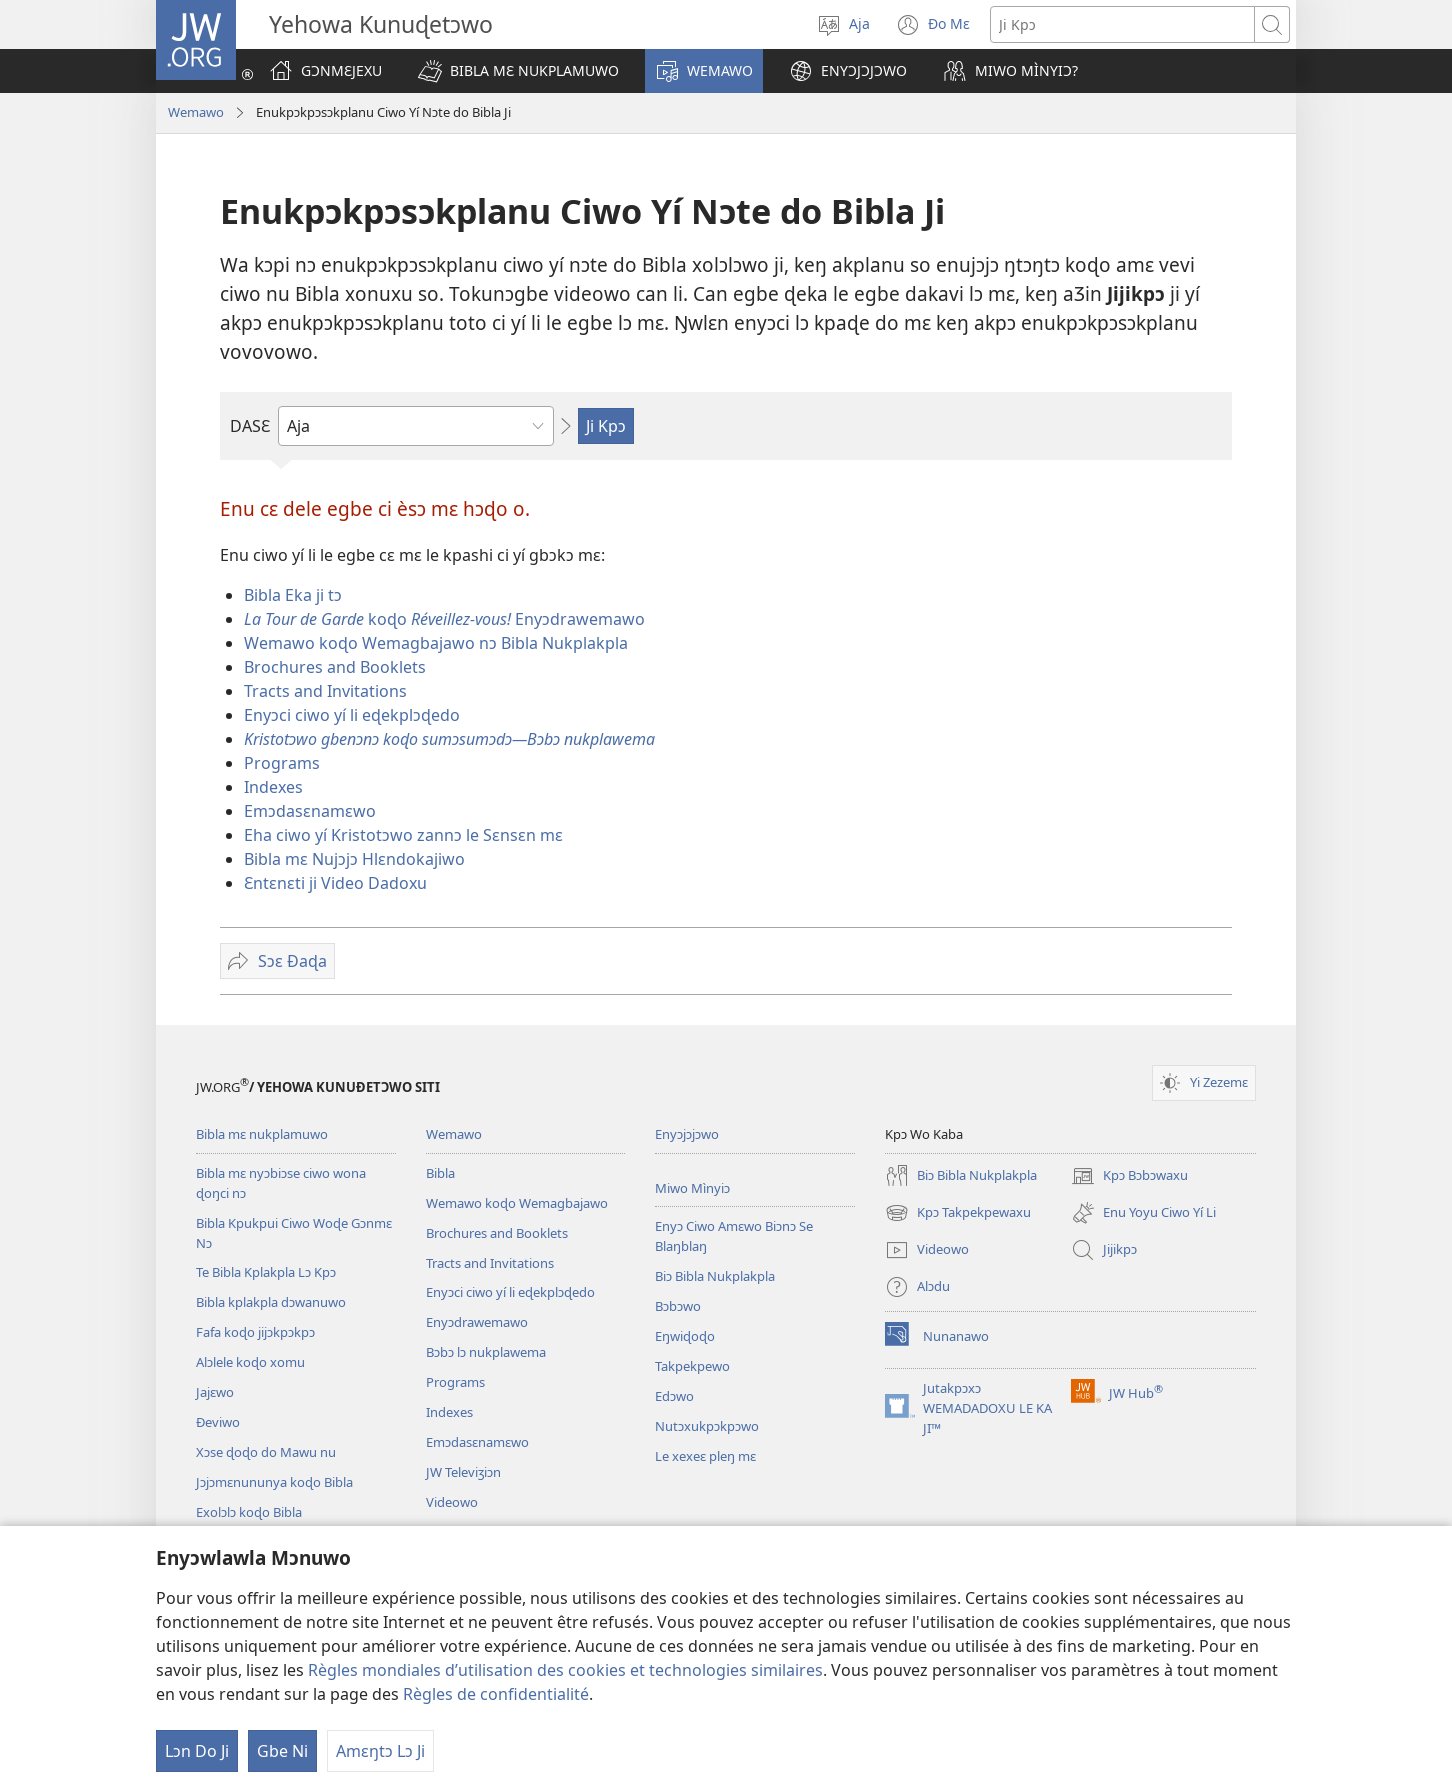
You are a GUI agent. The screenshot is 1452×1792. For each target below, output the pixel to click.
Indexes (273, 787)
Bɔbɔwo (678, 1306)
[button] (518, 71)
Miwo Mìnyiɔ (692, 1188)
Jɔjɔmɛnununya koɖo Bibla (274, 1482)
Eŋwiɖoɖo (685, 1336)
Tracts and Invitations (325, 691)
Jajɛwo (215, 1392)
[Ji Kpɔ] (1122, 24)
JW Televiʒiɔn (463, 1472)
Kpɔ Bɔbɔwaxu (1129, 1176)
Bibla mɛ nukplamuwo (262, 1134)
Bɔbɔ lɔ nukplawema (486, 1352)
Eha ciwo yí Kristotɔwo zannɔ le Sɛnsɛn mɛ (403, 835)
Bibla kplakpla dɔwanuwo (271, 1302)
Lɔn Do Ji (197, 1751)
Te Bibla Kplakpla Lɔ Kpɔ (266, 1272)
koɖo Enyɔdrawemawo (444, 619)
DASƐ (250, 426)
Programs (282, 763)
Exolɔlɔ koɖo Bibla (249, 1512)
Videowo (452, 1502)
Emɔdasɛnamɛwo (310, 811)
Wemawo (196, 112)
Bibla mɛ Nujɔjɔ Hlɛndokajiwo (354, 859)
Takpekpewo (692, 1366)
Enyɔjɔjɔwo (687, 1134)
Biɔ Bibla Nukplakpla (715, 1276)
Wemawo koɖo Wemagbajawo (517, 1203)
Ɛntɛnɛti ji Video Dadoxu (335, 883)
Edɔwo (674, 1396)
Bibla (440, 1173)
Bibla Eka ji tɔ (293, 595)
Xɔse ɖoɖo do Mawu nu (266, 1452)
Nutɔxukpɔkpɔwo (707, 1426)
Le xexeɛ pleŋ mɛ (705, 1456)
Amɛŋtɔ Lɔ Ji (380, 1751)
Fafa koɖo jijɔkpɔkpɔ (255, 1332)
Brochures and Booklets (335, 667)
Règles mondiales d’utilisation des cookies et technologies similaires (565, 1670)
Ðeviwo (218, 1422)
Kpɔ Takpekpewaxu (958, 1213)
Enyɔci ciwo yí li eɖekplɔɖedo (352, 715)
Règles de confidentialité (496, 1694)
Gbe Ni (282, 1751)
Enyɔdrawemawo (477, 1322)
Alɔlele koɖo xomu (250, 1362)
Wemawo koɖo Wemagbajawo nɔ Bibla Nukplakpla (436, 643)
